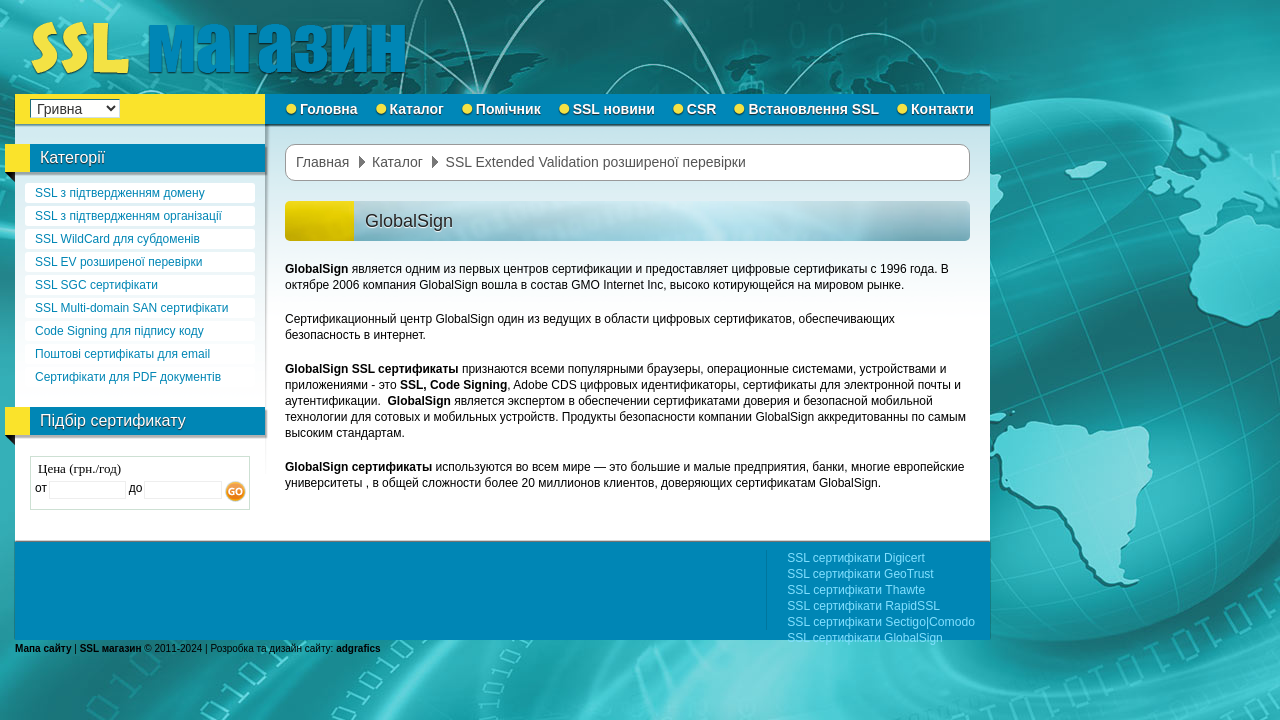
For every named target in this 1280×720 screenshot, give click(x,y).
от (41, 488)
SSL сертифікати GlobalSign (865, 638)
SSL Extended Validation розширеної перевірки (596, 162)
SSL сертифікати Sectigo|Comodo (881, 622)
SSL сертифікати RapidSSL (863, 606)
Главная (322, 162)
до (133, 488)
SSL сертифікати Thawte (856, 590)
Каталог (397, 162)
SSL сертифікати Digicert (856, 558)
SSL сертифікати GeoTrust (860, 574)
